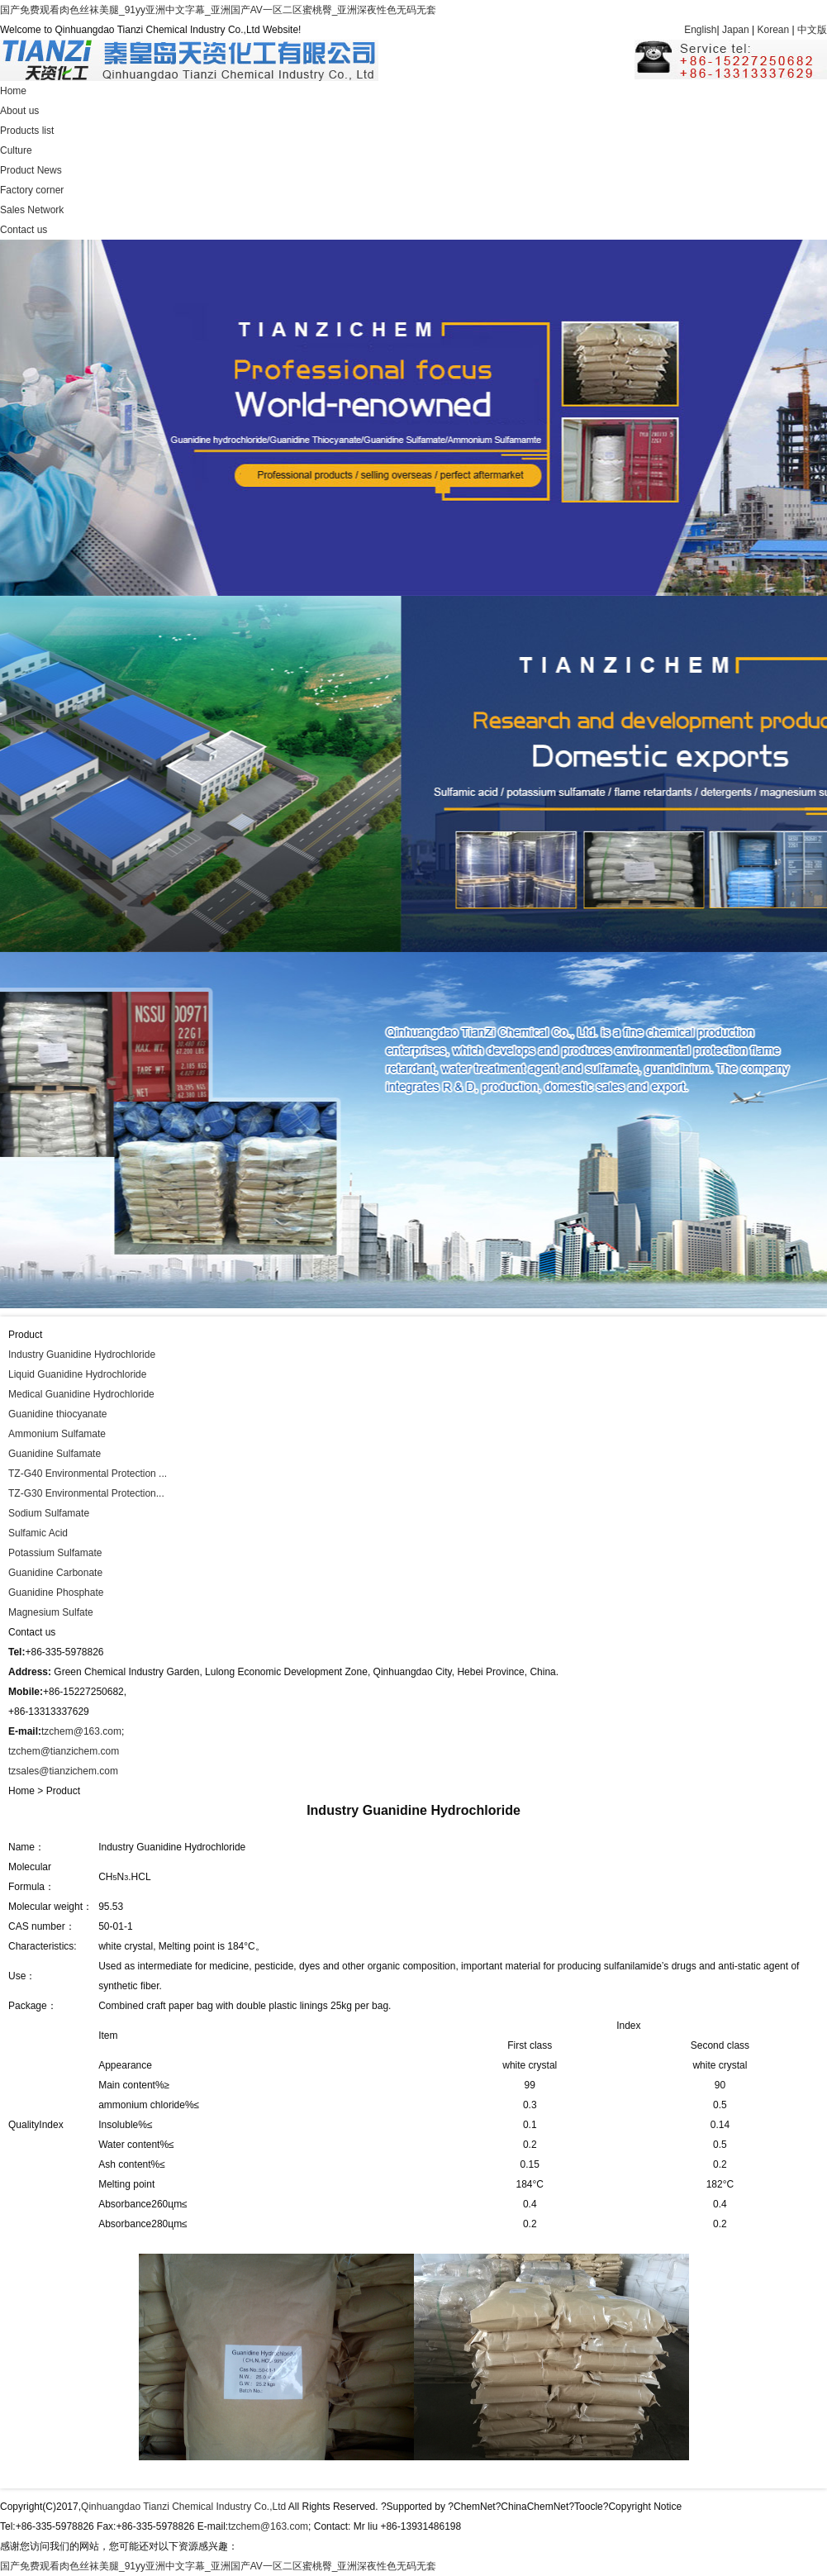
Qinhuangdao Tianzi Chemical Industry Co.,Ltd (184, 2506)
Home (13, 91)
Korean (774, 30)
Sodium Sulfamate (48, 1513)
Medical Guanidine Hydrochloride (81, 1394)
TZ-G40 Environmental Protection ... (87, 1473)
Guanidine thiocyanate (57, 1414)
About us (19, 111)
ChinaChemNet (534, 2506)
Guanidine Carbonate (55, 1572)
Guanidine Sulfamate (54, 1453)
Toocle (588, 2506)
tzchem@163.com (81, 1731)
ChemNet (475, 2506)
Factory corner (32, 190)
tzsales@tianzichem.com (63, 1771)
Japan (735, 30)
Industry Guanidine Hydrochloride (81, 1354)
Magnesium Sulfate (50, 1612)
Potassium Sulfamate (55, 1553)
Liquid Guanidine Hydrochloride (77, 1374)
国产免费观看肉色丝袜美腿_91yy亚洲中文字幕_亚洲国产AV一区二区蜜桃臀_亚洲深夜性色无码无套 (218, 10)
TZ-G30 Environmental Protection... (86, 1493)
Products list (27, 130)
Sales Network (32, 210)
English (700, 30)
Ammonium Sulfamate (57, 1434)
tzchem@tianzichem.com (63, 1751)
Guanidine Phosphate (55, 1592)
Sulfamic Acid (38, 1533)
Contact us (23, 230)
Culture (16, 150)
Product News (31, 170)
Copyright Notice (645, 2506)
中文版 (812, 30)
